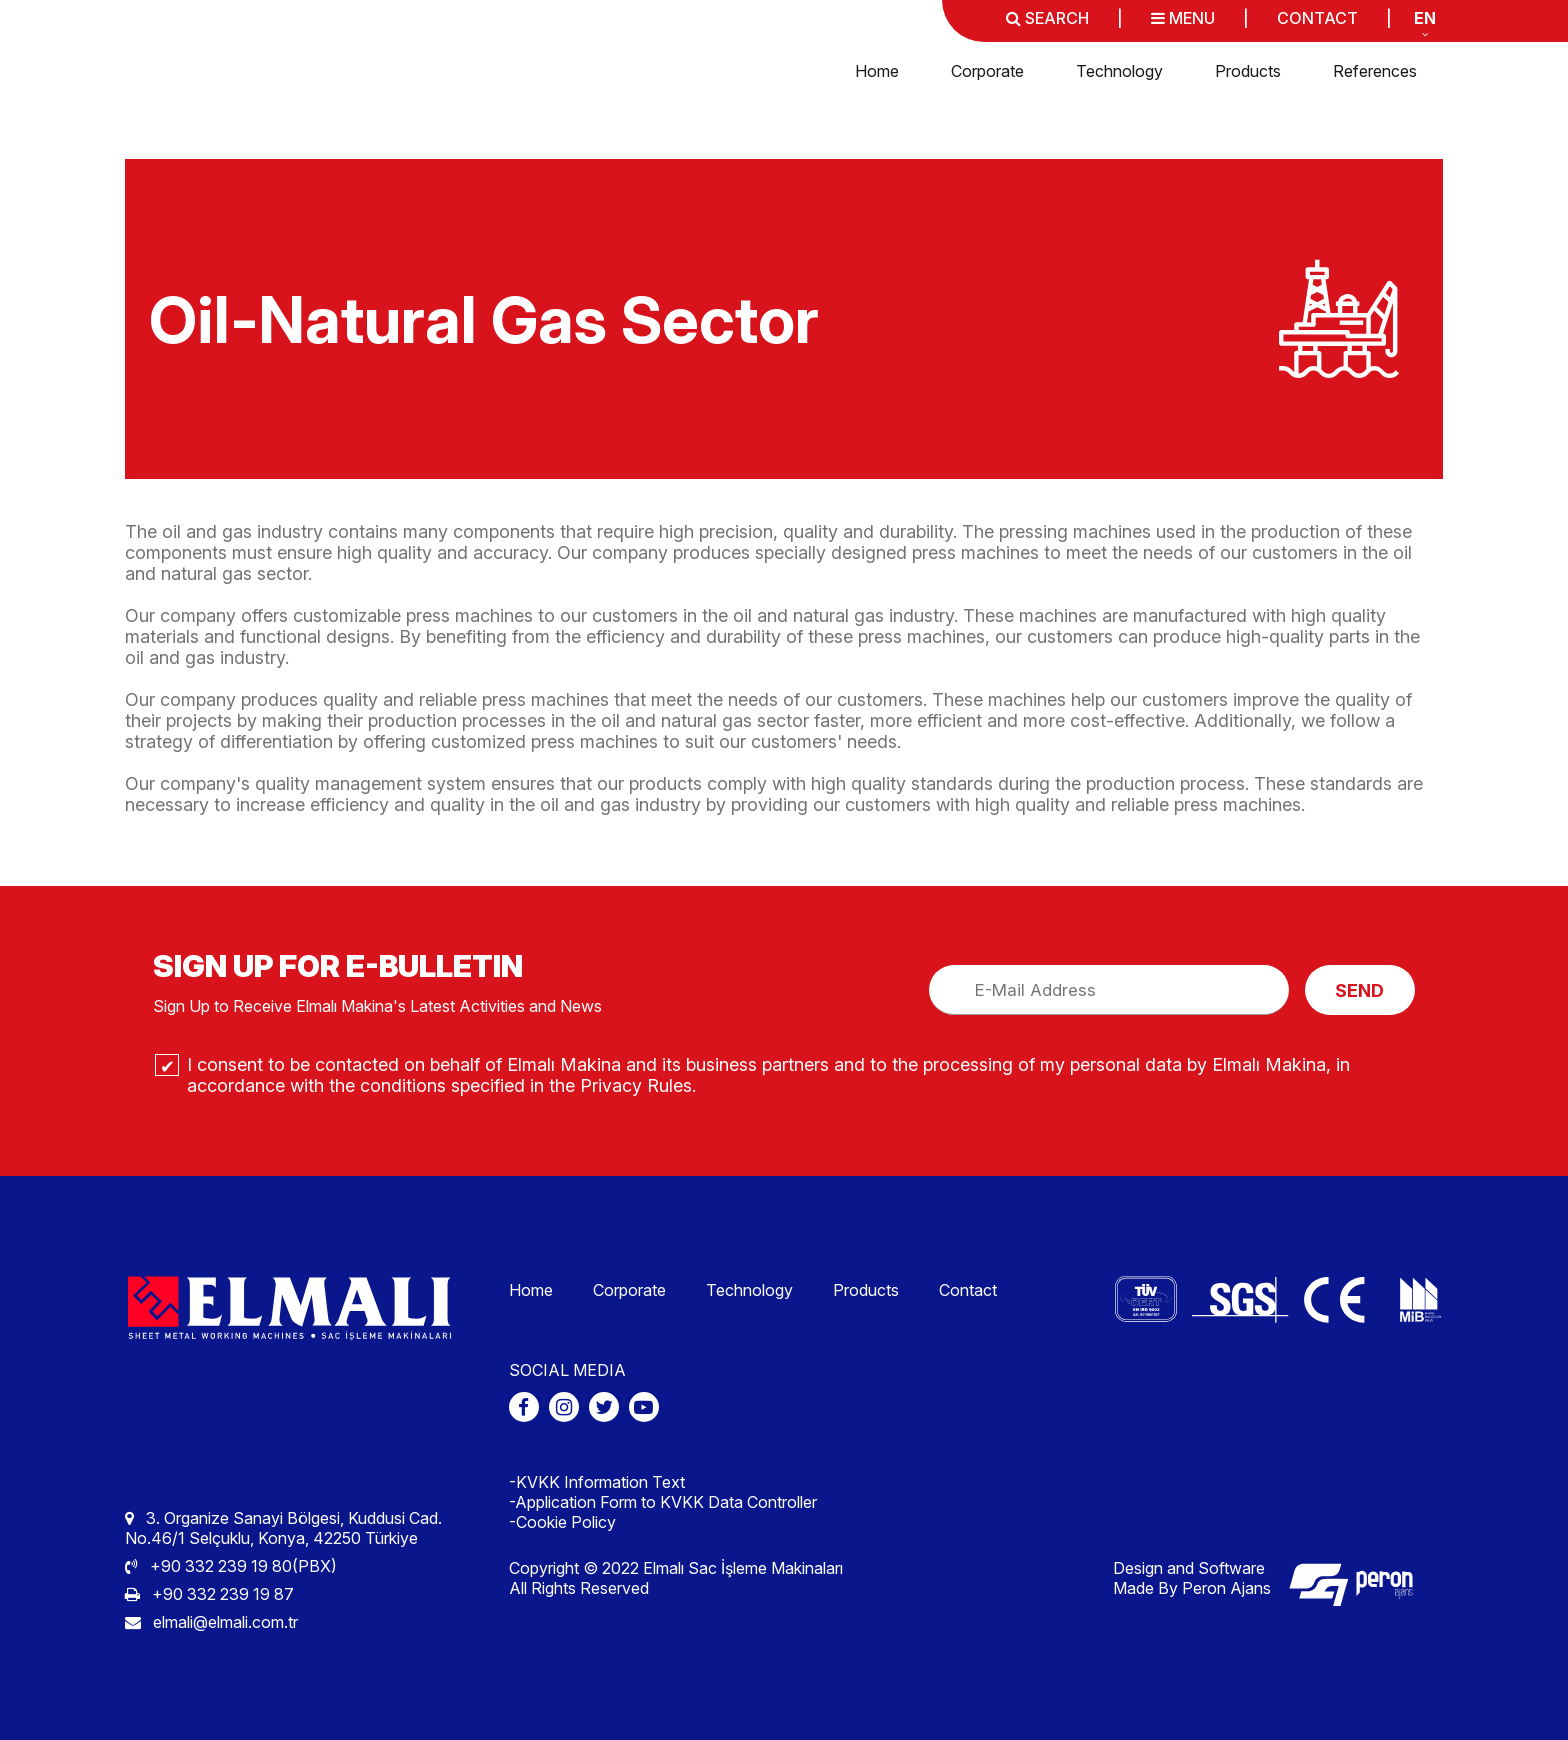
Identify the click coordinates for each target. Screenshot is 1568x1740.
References (1375, 71)
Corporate (987, 71)
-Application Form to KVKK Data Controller (663, 1502)
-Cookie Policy (562, 1522)
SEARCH (1047, 18)
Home (877, 71)
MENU (1183, 18)
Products (1248, 71)
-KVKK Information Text (597, 1482)
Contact (968, 1290)
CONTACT (1317, 18)
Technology (1119, 71)
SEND (1359, 990)
